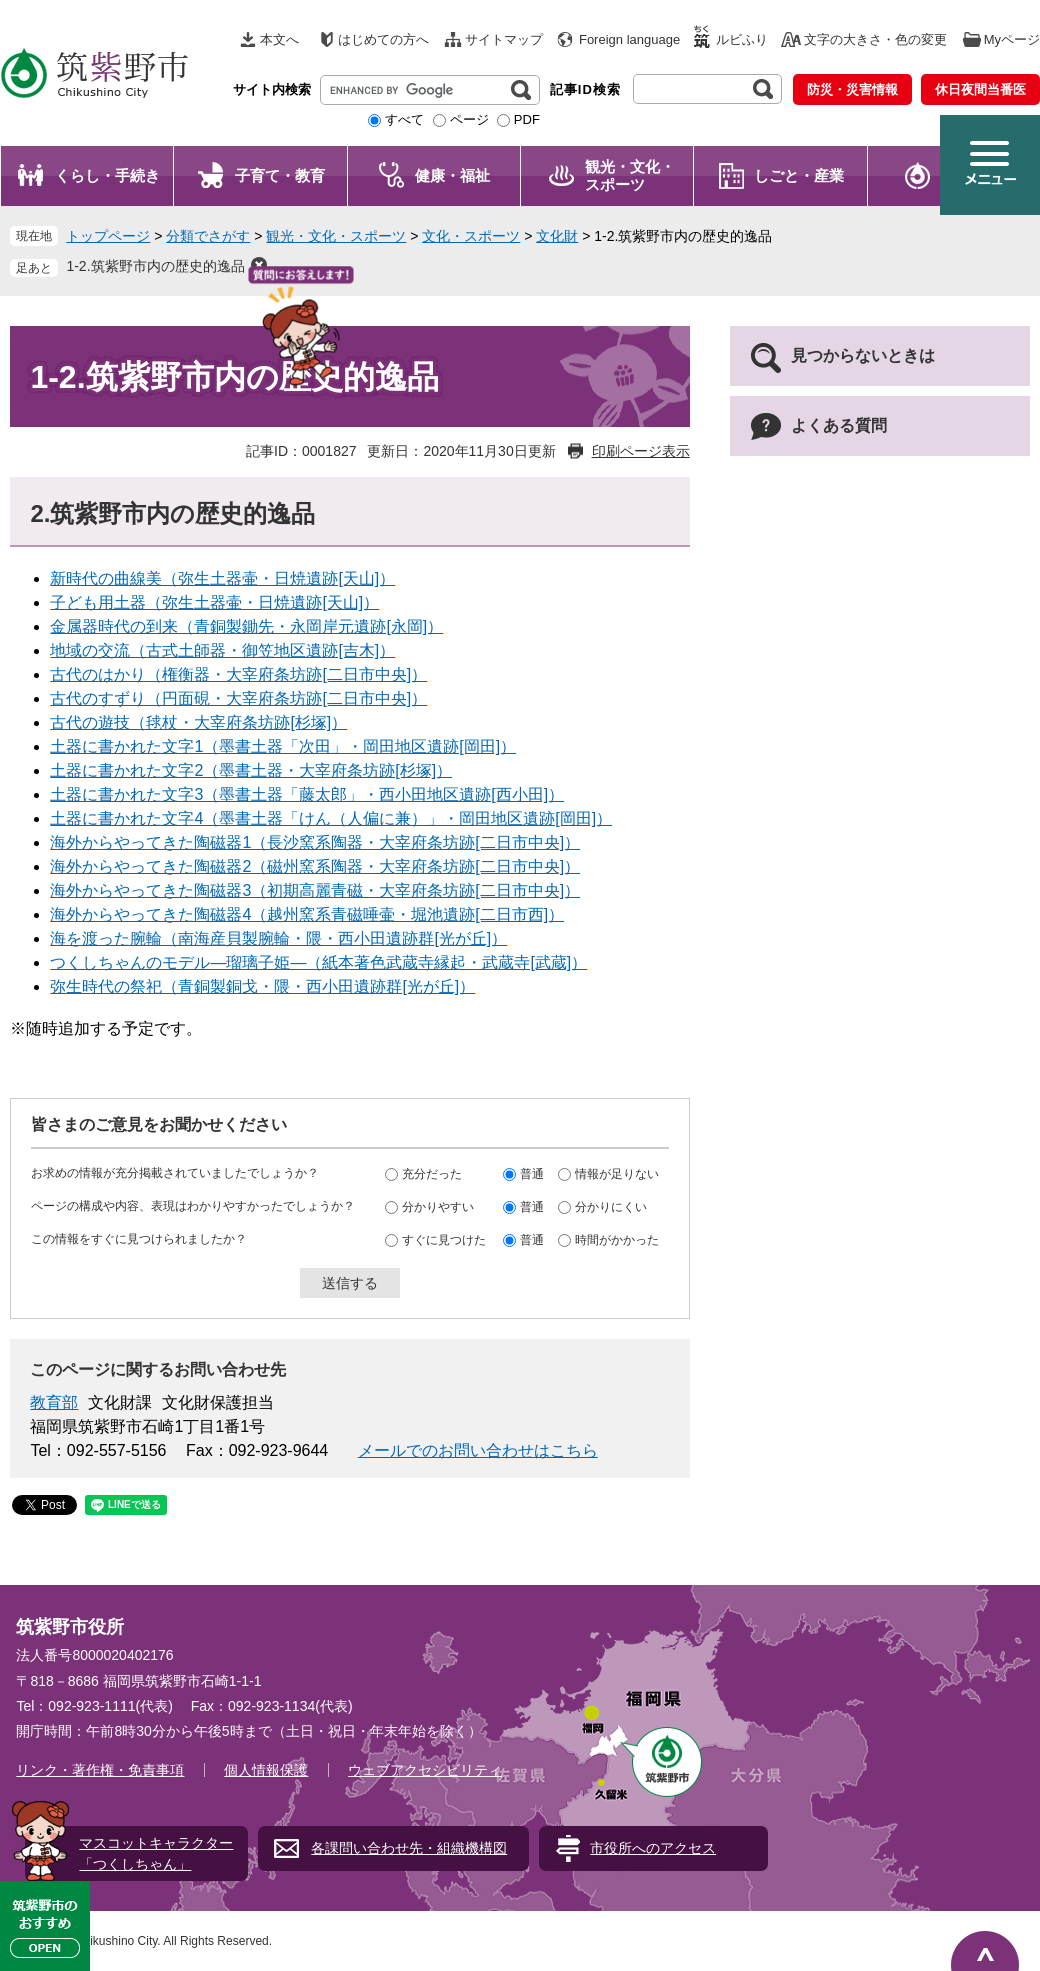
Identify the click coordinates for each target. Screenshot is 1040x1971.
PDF (527, 119)
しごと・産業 (799, 175)
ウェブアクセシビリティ (425, 1770)
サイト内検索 (272, 89)
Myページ (1012, 39)
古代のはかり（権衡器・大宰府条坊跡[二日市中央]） (238, 674)
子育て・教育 (280, 175)
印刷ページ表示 (641, 451)
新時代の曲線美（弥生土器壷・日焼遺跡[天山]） (222, 578)
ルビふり (742, 39)
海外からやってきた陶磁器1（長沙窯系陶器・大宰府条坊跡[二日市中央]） (315, 842)
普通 (532, 1173)
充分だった (432, 1173)
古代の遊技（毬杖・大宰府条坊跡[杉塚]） (198, 722)
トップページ (108, 236)
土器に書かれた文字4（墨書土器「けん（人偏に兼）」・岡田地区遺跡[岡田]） (331, 818)
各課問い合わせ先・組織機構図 (409, 1848)
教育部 (54, 1402)
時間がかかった (617, 1239)
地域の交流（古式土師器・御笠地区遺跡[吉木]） (222, 650)
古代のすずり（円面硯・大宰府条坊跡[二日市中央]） (238, 698)
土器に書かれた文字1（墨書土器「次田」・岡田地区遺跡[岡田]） (283, 746)
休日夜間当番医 (980, 89)
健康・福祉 (452, 175)
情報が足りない (617, 1173)
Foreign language (629, 39)
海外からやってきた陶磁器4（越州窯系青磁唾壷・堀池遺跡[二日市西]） (307, 914)
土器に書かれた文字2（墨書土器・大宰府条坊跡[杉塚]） (251, 770)
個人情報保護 (266, 1770)
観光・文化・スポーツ (336, 236)
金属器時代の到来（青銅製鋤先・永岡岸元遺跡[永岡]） (246, 626)
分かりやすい (438, 1206)
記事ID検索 (585, 89)
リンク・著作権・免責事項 (100, 1770)
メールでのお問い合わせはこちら (478, 1450)
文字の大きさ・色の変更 (875, 39)
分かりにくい (611, 1206)
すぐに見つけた (444, 1239)
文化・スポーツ (471, 236)
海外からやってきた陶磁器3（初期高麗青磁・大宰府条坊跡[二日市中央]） (315, 890)
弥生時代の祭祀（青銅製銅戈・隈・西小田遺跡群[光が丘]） (262, 986)
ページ (469, 119)
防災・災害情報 (852, 89)
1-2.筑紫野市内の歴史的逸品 (155, 266)
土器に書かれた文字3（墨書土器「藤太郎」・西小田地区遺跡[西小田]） (307, 794)
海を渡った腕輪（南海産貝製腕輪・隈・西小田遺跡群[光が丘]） (278, 938)
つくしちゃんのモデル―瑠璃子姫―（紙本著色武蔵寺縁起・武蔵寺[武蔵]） (318, 962)
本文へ (279, 39)
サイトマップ (504, 39)
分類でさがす (208, 236)
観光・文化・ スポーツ (630, 175)
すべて (404, 119)
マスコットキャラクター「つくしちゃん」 (156, 1853)
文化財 (557, 236)
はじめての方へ (383, 39)
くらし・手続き (107, 175)
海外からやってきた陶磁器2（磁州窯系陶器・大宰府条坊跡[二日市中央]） (315, 866)
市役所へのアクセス (653, 1848)
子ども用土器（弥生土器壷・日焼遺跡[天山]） (214, 602)
